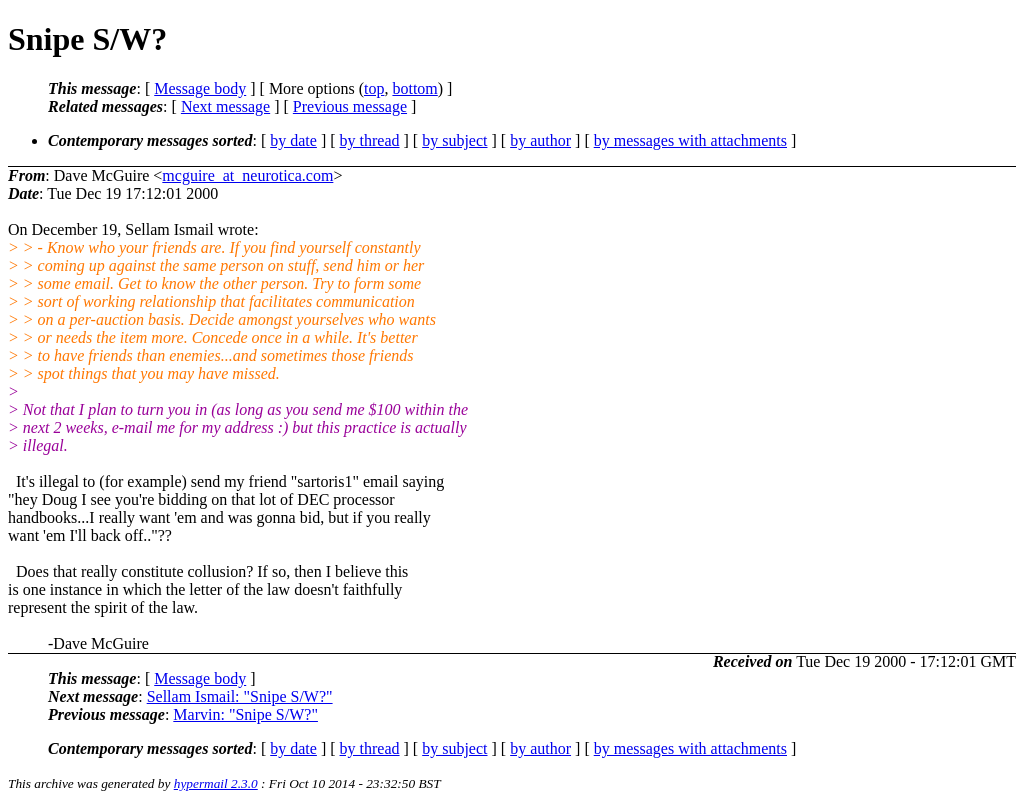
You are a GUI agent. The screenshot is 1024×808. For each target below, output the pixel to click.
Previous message (350, 106)
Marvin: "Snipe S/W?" (245, 714)
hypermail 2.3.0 (216, 783)
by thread (370, 140)
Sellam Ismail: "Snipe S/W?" (240, 696)
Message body (200, 88)
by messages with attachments (690, 140)
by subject (454, 140)
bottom (414, 88)
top (374, 88)
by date (293, 140)
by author (540, 140)
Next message (225, 106)
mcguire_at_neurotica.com (247, 175)
